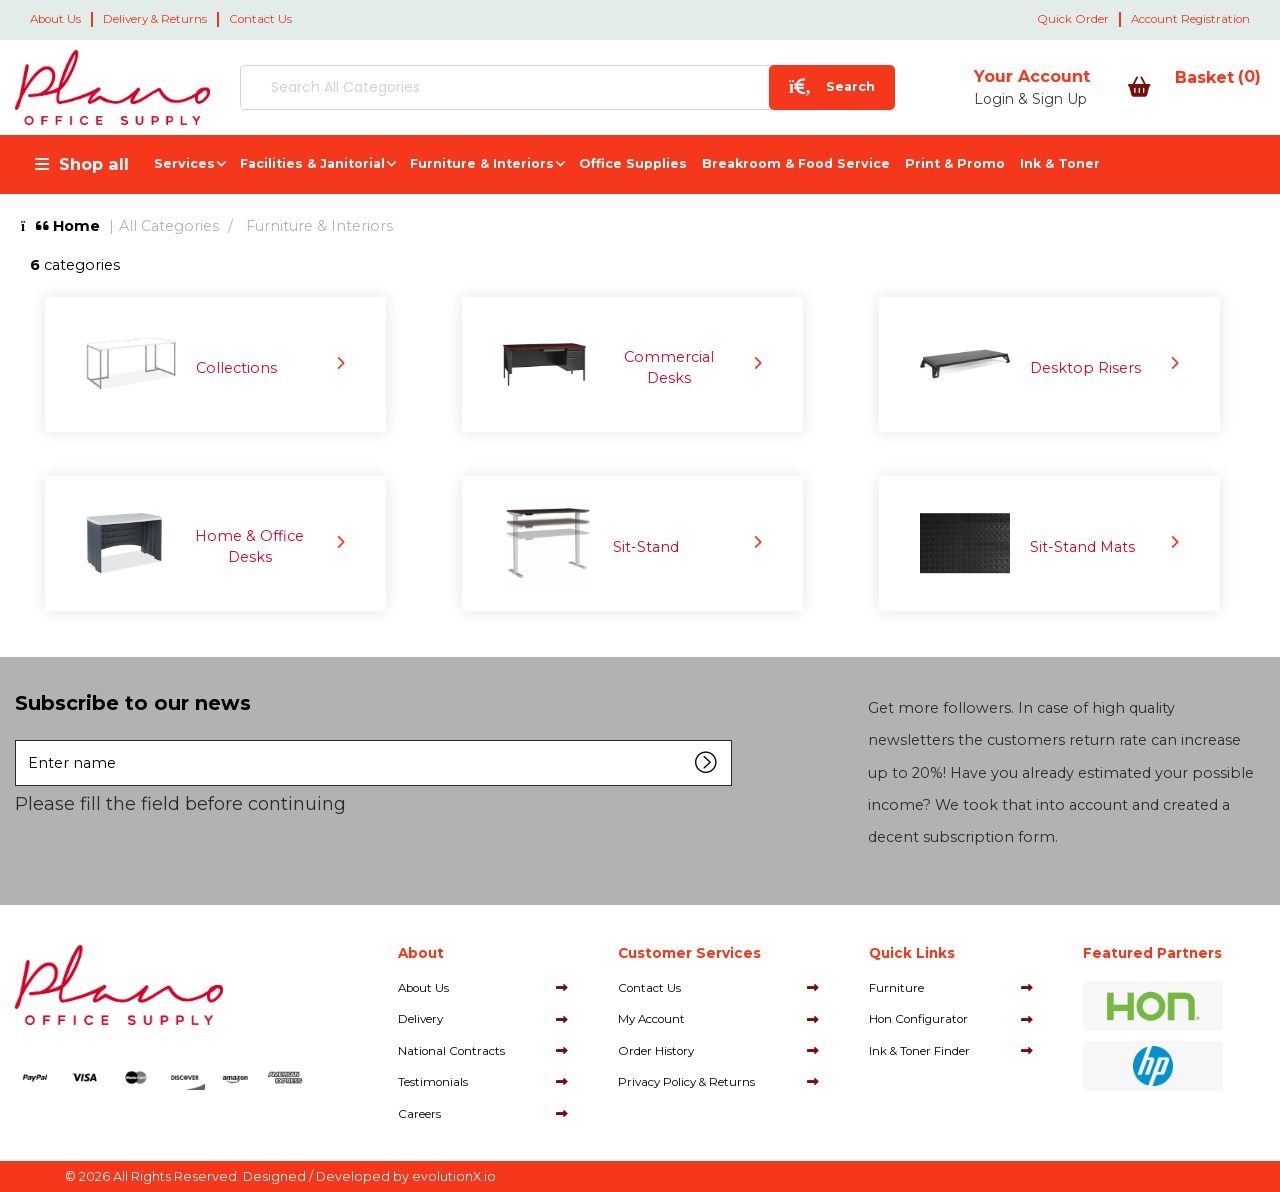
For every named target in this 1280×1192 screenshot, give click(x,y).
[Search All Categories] (510, 87)
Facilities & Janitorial (312, 163)
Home (60, 226)
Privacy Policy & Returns (686, 1082)
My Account (651, 1019)
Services (184, 163)
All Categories (169, 226)
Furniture (896, 988)
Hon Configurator (918, 1019)
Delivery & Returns (155, 19)
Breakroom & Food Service (796, 163)
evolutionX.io (454, 1176)
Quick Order (1073, 19)
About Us (55, 19)
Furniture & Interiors (482, 163)
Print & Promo (955, 163)
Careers (419, 1114)
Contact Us (260, 19)
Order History (656, 1051)
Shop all (94, 164)
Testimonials (433, 1082)
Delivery (420, 1019)
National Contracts (451, 1051)
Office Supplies (633, 163)
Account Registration (1190, 19)
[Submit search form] (718, 87)
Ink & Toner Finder (919, 1051)
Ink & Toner (1060, 163)
